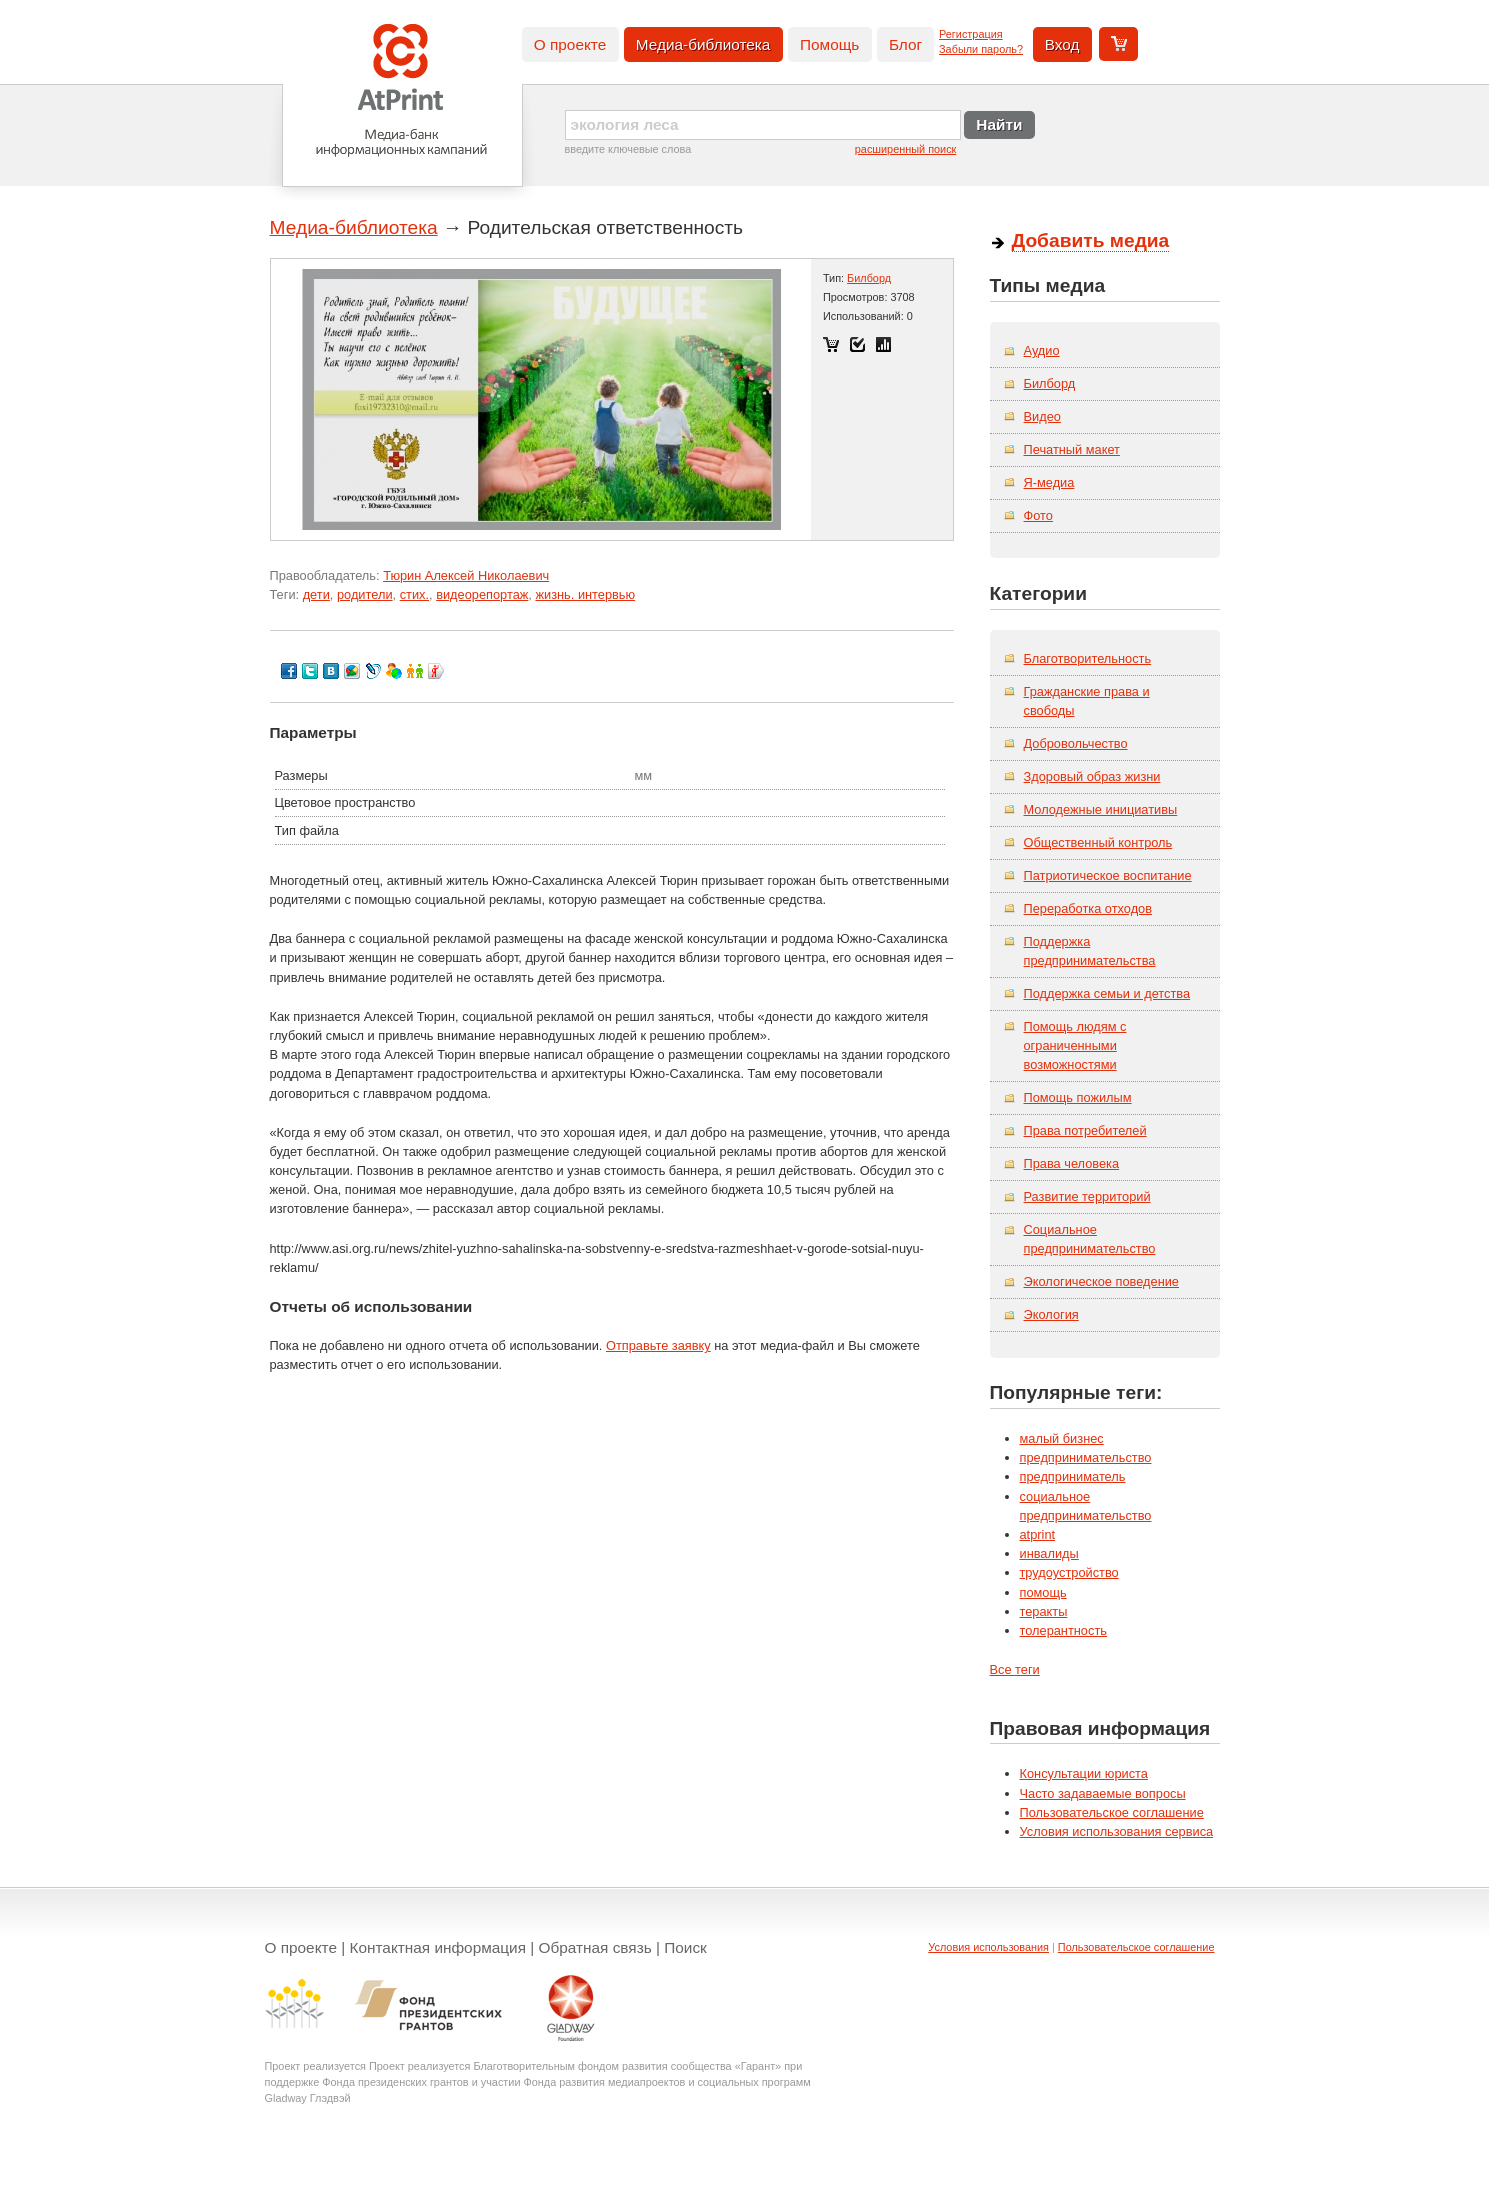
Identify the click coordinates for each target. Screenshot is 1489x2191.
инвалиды (1049, 1553)
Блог (905, 44)
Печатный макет (1072, 449)
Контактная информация (438, 1947)
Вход (1062, 44)
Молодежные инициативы (1101, 809)
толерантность (1063, 1630)
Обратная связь (595, 1947)
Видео (1042, 416)
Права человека (1072, 1163)
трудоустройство (1069, 1572)
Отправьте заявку (658, 1345)
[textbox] (763, 125)
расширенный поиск (906, 149)
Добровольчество (1076, 743)
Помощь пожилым (1078, 1097)
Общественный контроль (1098, 842)
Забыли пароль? (981, 49)
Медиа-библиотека (703, 44)
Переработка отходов (1088, 908)
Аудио (1042, 350)
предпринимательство (1086, 1457)
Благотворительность (1088, 658)
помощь (1043, 1592)
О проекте (570, 44)
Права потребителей (1085, 1130)
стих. (414, 594)
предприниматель (1073, 1476)
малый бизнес (1062, 1438)
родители (365, 594)
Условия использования (988, 1947)
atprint (1038, 1534)
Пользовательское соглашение (1112, 1812)
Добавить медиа (1091, 240)
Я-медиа (1049, 482)
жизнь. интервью (585, 594)
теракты (1044, 1611)
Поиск (685, 1947)
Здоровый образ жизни (1092, 776)
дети (316, 594)
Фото (1038, 515)
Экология (1051, 1314)
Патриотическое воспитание (1108, 875)
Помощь (829, 44)
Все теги (1015, 1669)
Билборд (869, 278)
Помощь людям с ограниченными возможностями (1075, 1045)
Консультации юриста (1084, 1773)
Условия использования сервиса (1117, 1831)
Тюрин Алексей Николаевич (466, 575)
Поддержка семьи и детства (1107, 993)
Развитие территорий (1087, 1196)
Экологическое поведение (1102, 1281)
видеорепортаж (482, 594)
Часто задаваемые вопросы (1103, 1793)
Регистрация (971, 34)
